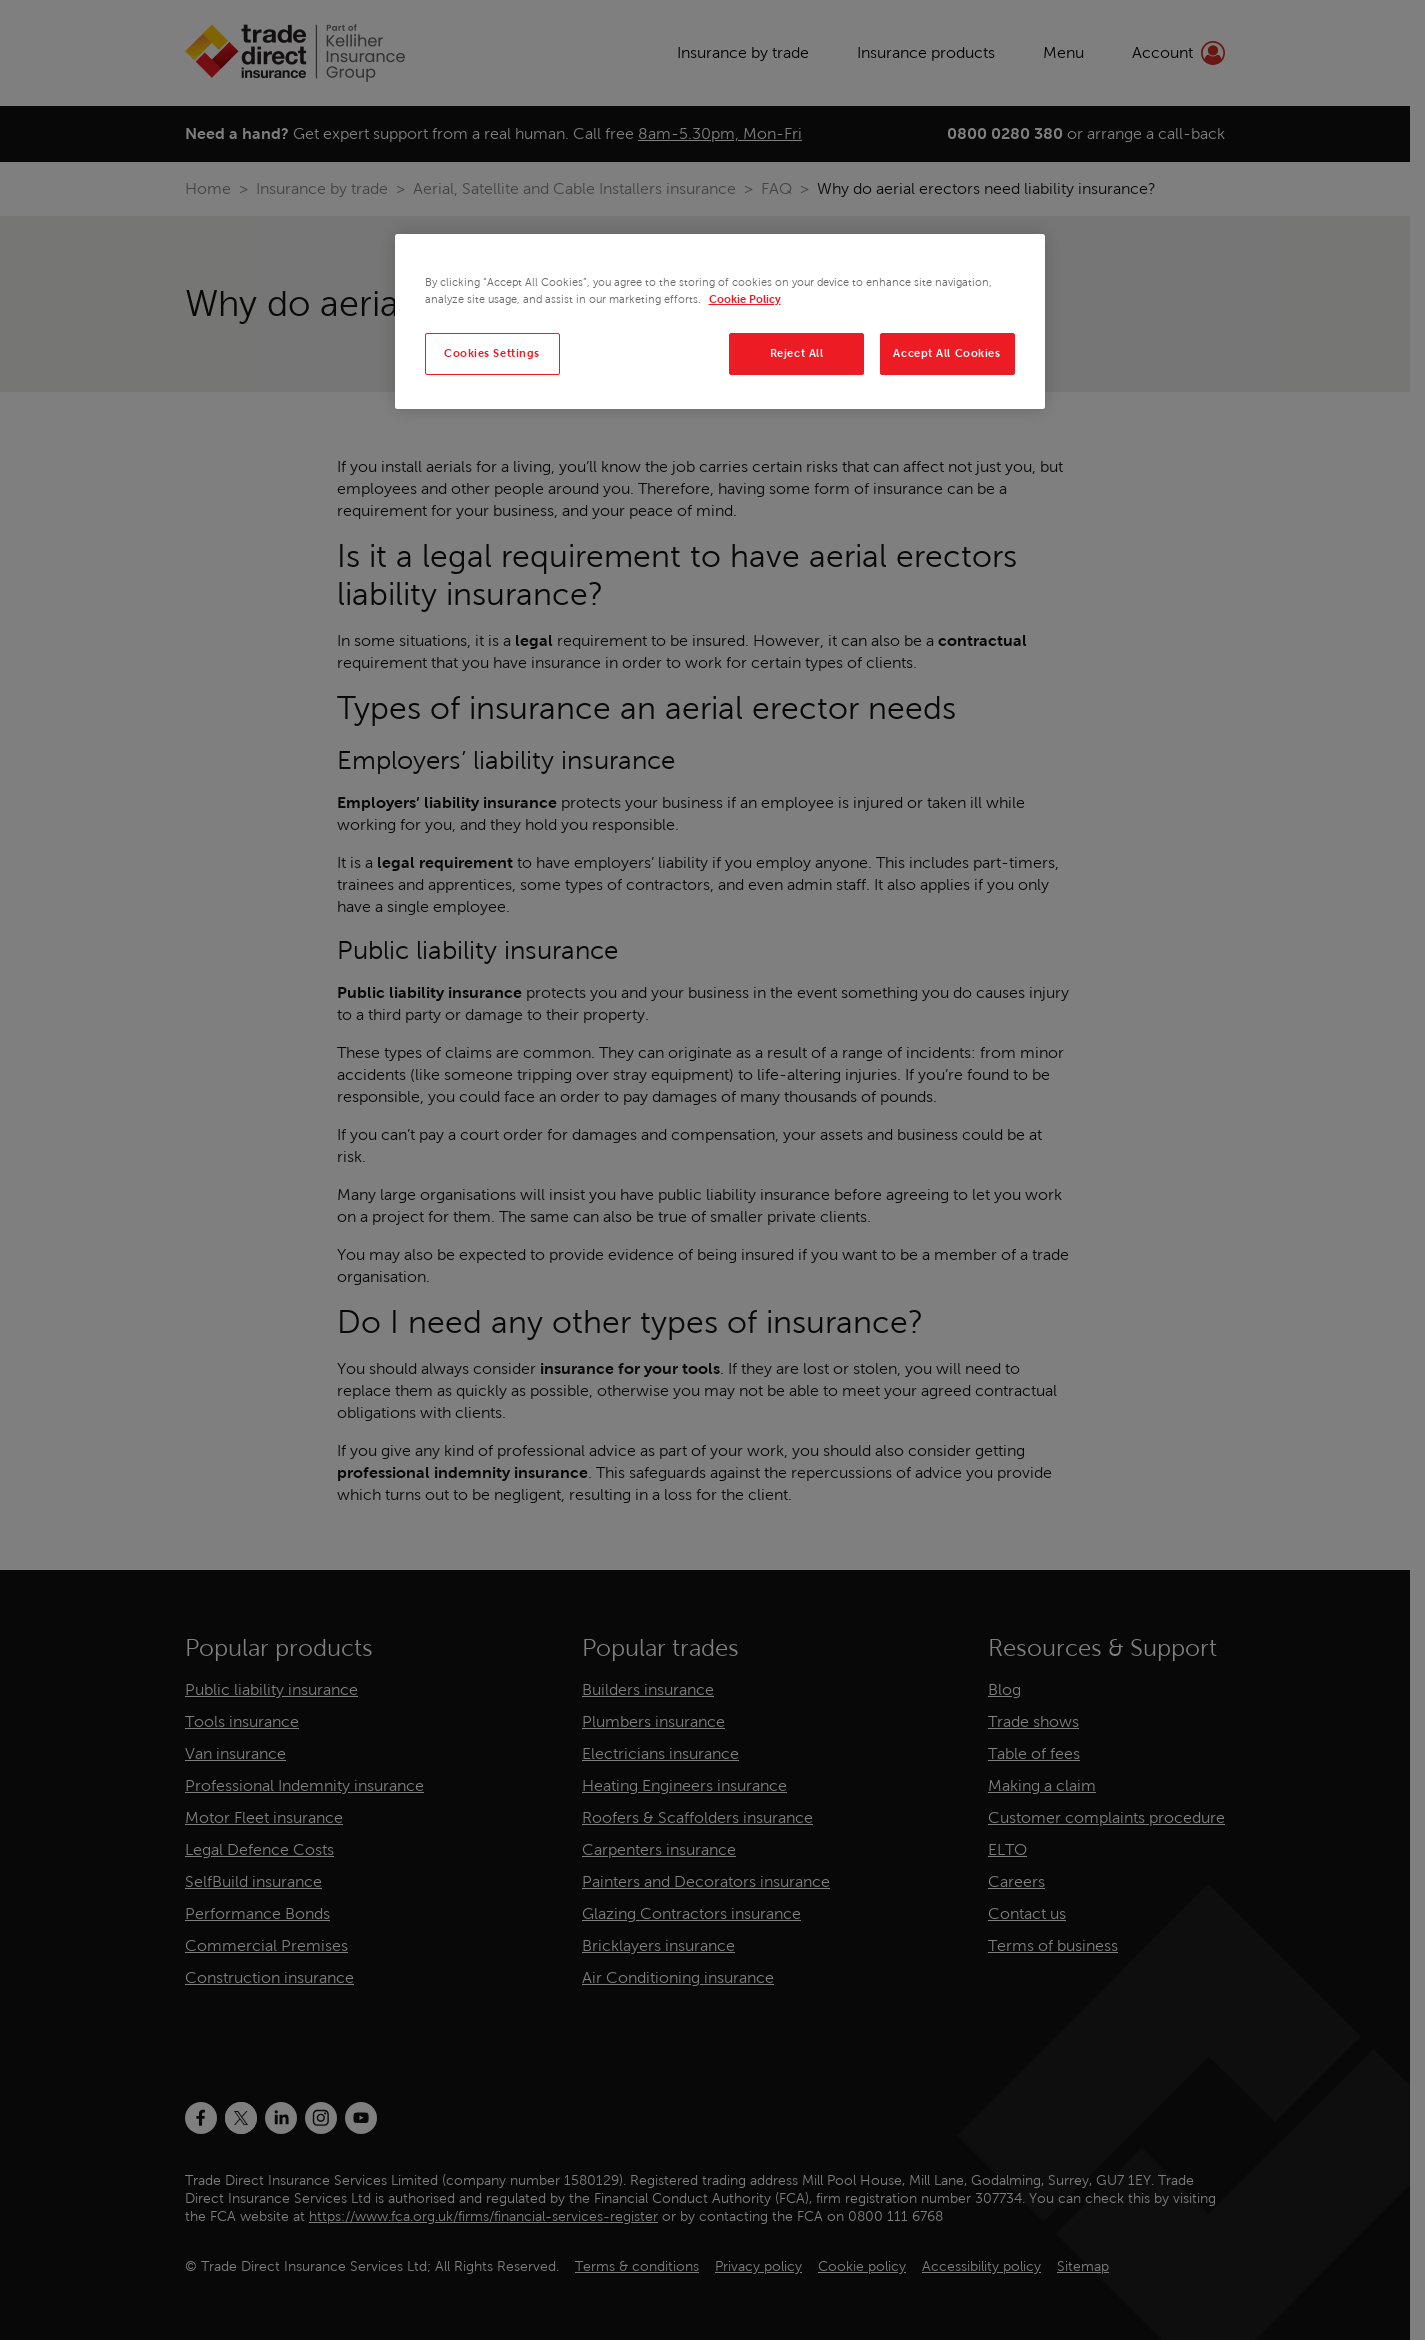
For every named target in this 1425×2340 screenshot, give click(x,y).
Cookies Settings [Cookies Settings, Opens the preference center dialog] (492, 353)
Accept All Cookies (946, 353)
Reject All (797, 353)
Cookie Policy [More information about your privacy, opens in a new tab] (745, 299)
